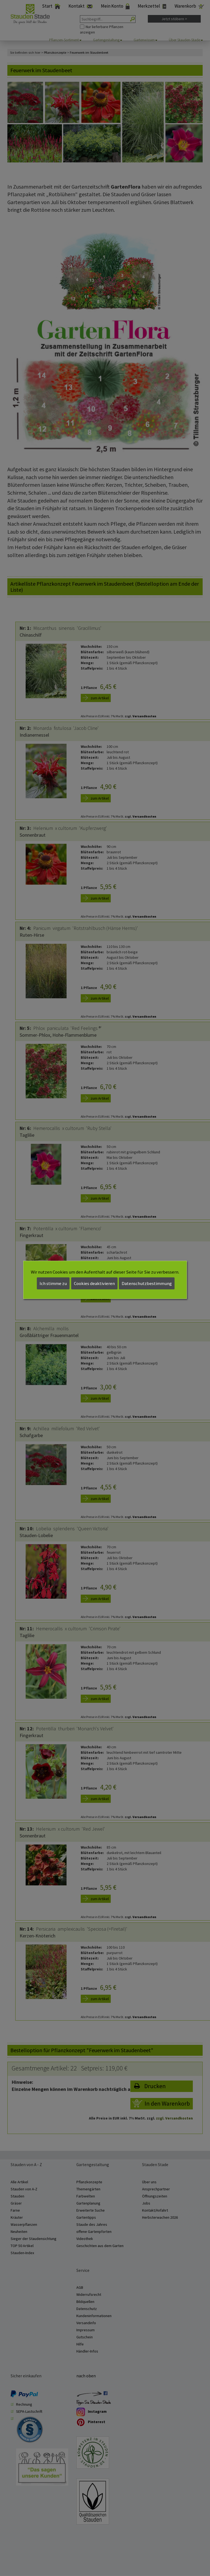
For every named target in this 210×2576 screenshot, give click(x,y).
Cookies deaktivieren (94, 1283)
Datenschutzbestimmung (147, 1283)
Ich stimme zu (53, 1283)
